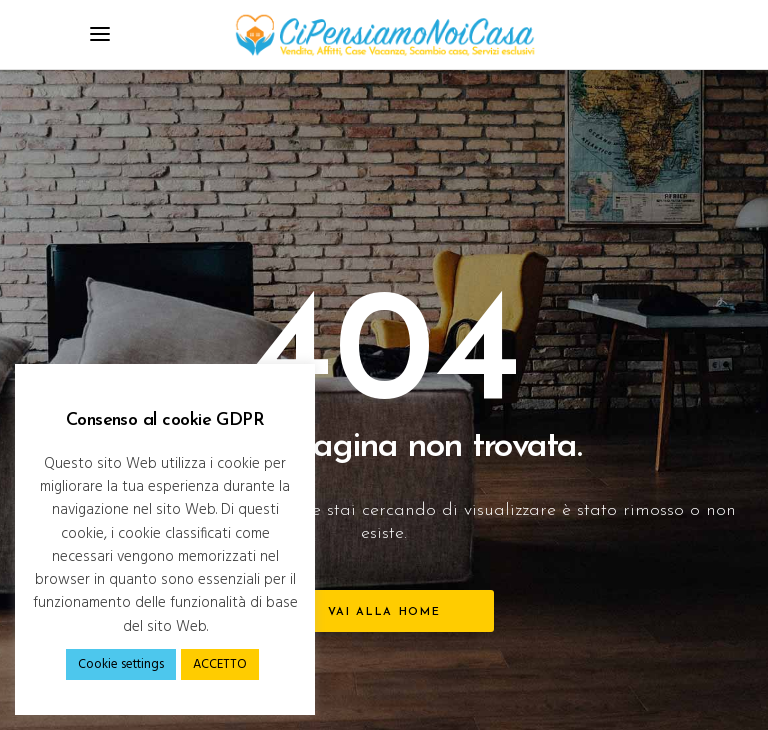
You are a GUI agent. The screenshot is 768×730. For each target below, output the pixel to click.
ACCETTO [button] (220, 664)
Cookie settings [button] (121, 664)
